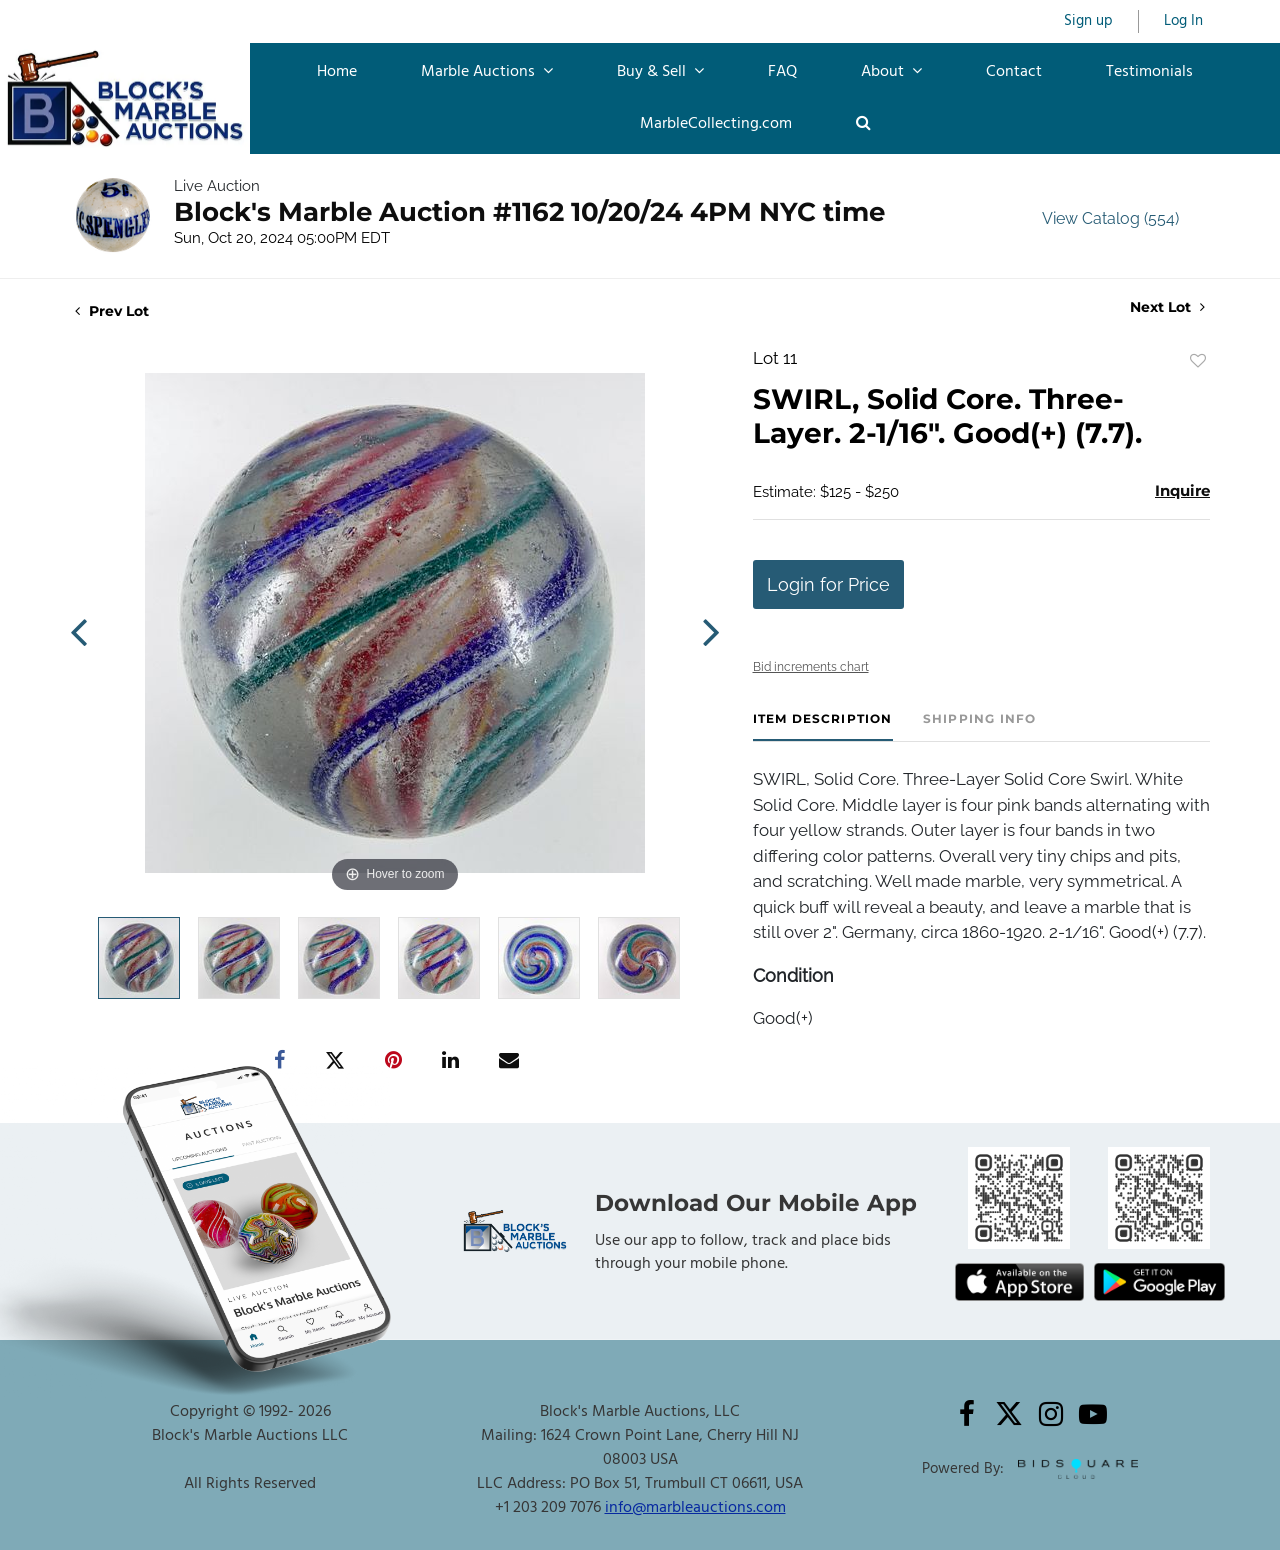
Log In (1183, 21)
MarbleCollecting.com (716, 124)
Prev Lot (112, 311)
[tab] (823, 726)
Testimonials (1149, 72)
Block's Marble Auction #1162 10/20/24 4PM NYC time (529, 212)
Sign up (1088, 21)
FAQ (782, 72)
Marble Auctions (487, 72)
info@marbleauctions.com (695, 1508)
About (891, 72)
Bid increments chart (811, 667)
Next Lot (1167, 307)
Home (337, 72)
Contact (1014, 72)
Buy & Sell (660, 72)
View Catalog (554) (1110, 218)
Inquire (1182, 490)
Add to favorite (1198, 361)
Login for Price (828, 584)
